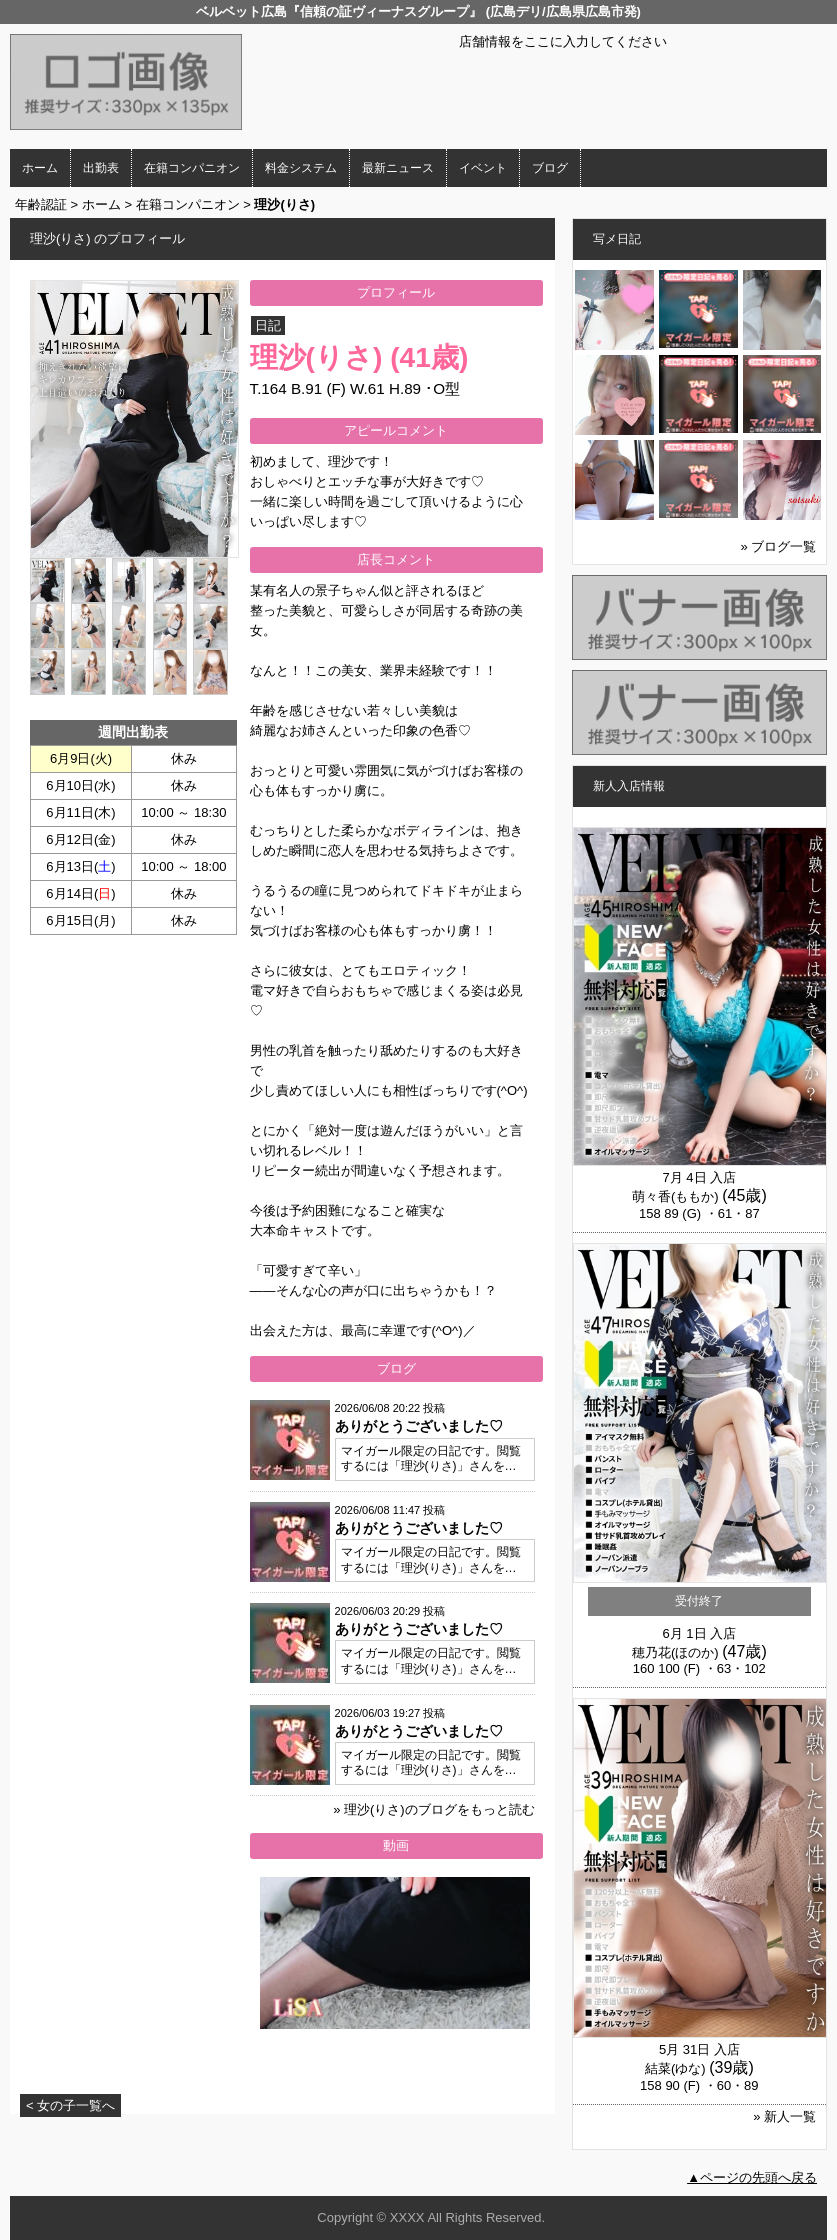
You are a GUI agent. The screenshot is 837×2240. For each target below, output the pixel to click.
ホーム (40, 168)
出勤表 (101, 168)
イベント (483, 168)
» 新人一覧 (784, 2116)
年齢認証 (41, 204)
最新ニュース (398, 168)
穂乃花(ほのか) (675, 1652)
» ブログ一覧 (779, 546)
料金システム (301, 168)
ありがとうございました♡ (419, 1426)
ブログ (550, 168)
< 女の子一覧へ (70, 2105)
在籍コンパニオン (192, 168)
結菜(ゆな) (675, 2068)
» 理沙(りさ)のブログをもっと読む (434, 1809)
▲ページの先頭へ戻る (752, 2177)
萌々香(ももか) (675, 1196)
